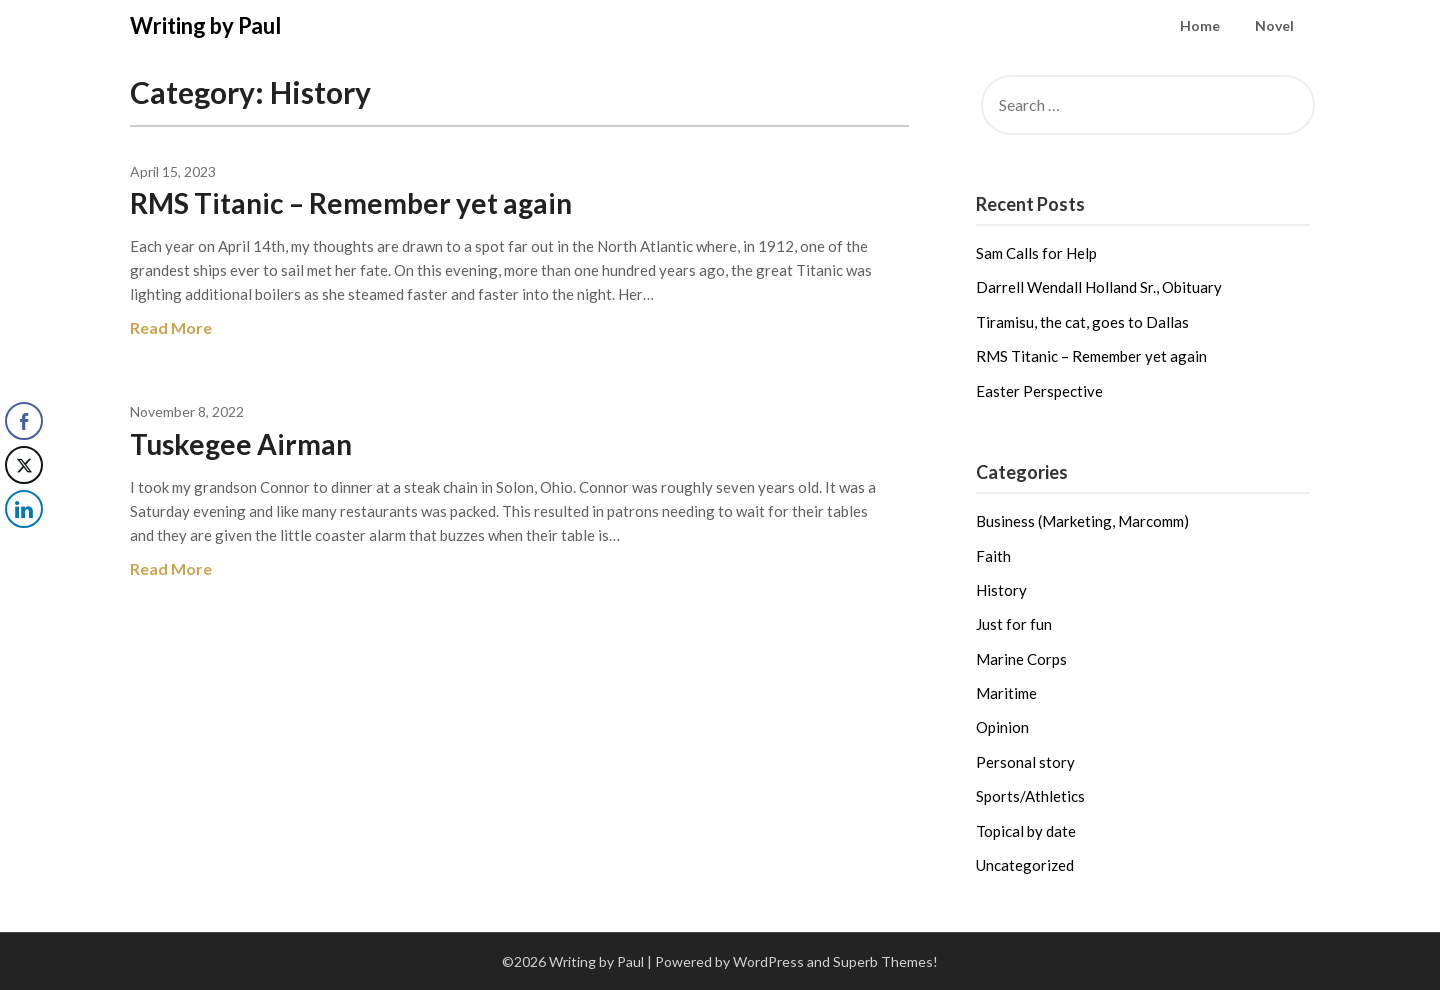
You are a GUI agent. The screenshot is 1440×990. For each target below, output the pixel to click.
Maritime (1006, 693)
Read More (171, 327)
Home (1200, 25)
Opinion (1002, 727)
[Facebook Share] (24, 421)
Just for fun (1014, 624)
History (1001, 590)
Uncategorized (1025, 865)
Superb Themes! (885, 961)
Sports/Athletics (1030, 796)
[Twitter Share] (24, 465)
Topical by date (1026, 831)
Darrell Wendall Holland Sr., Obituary (1099, 287)
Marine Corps (1021, 659)
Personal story (1025, 762)
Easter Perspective (1039, 391)
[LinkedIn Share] (24, 509)
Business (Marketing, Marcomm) (1082, 521)
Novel (1274, 25)
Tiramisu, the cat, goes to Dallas (1082, 322)
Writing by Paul (205, 25)
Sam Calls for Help (1036, 253)
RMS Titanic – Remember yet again (351, 203)
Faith (993, 556)
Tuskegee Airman (241, 444)
